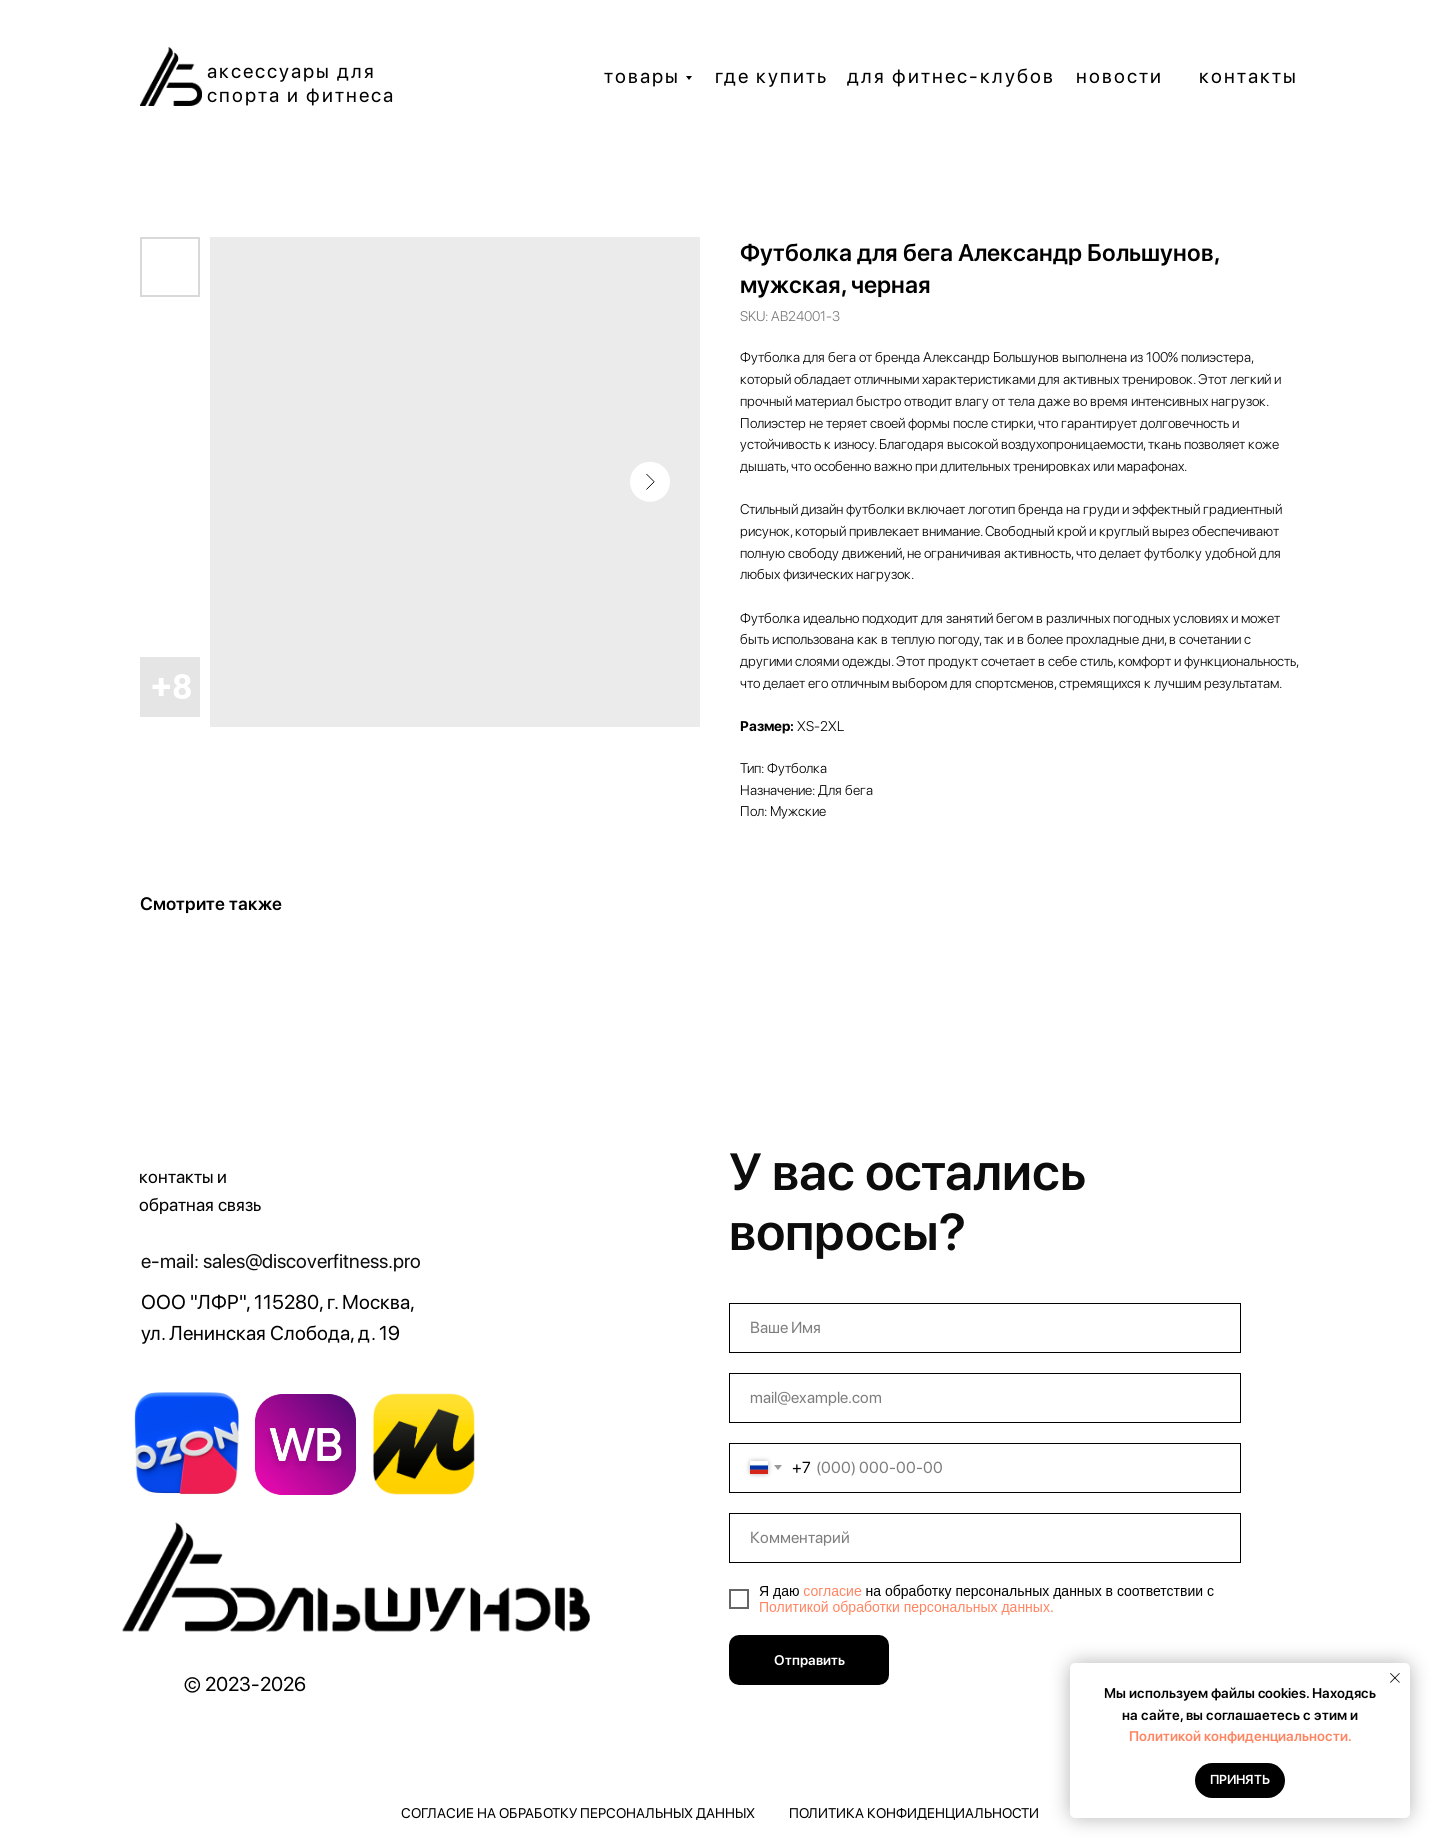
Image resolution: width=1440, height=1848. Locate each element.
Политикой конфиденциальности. (1240, 1736)
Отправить (809, 1660)
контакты (1248, 76)
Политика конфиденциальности (914, 1813)
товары (642, 76)
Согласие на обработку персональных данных (578, 1813)
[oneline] (985, 1538)
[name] (985, 1328)
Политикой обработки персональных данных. (906, 1607)
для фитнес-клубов (951, 76)
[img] (362, 1585)
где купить (771, 76)
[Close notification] (1395, 1678)
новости (1119, 76)
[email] (985, 1398)
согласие (832, 1591)
